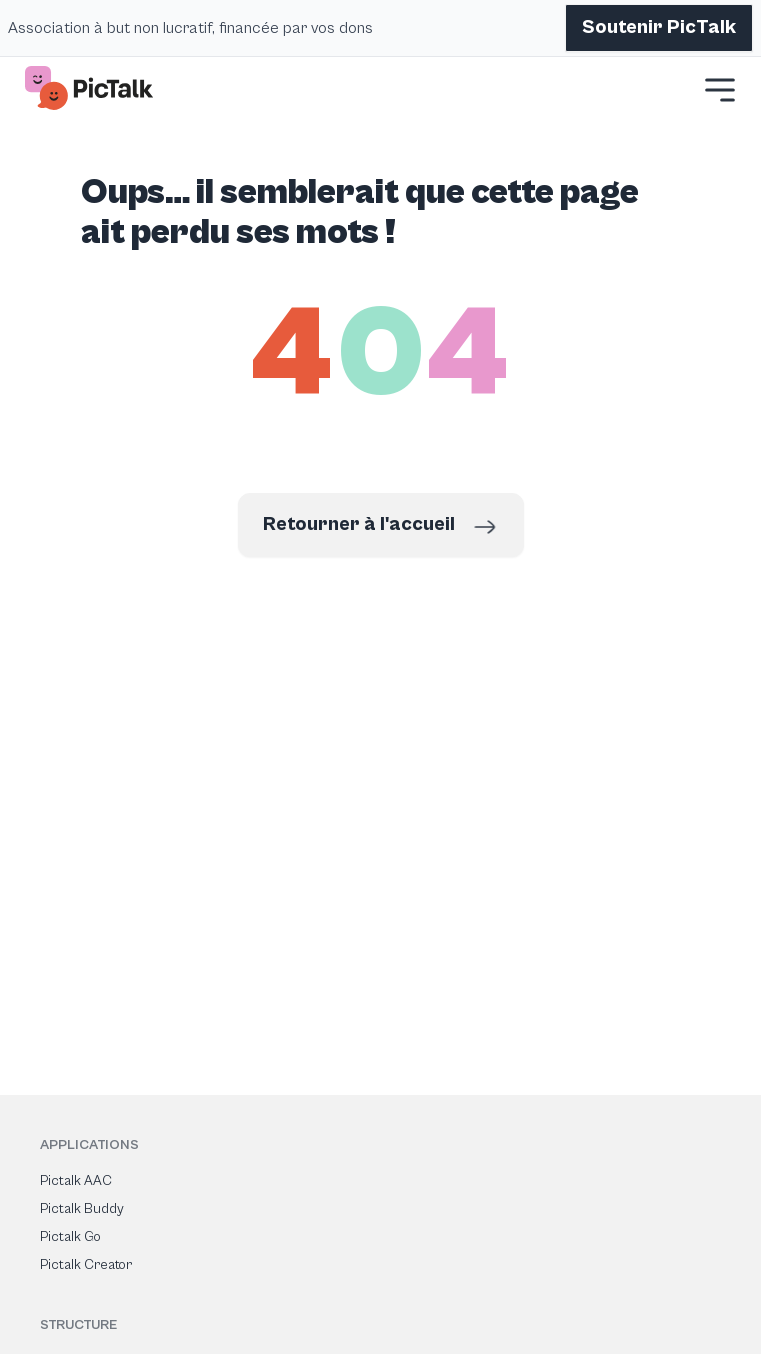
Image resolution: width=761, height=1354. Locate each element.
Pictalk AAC (76, 1181)
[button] (720, 90)
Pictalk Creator (86, 1265)
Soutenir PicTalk (659, 27)
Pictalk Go (70, 1237)
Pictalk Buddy (82, 1209)
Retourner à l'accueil (380, 527)
